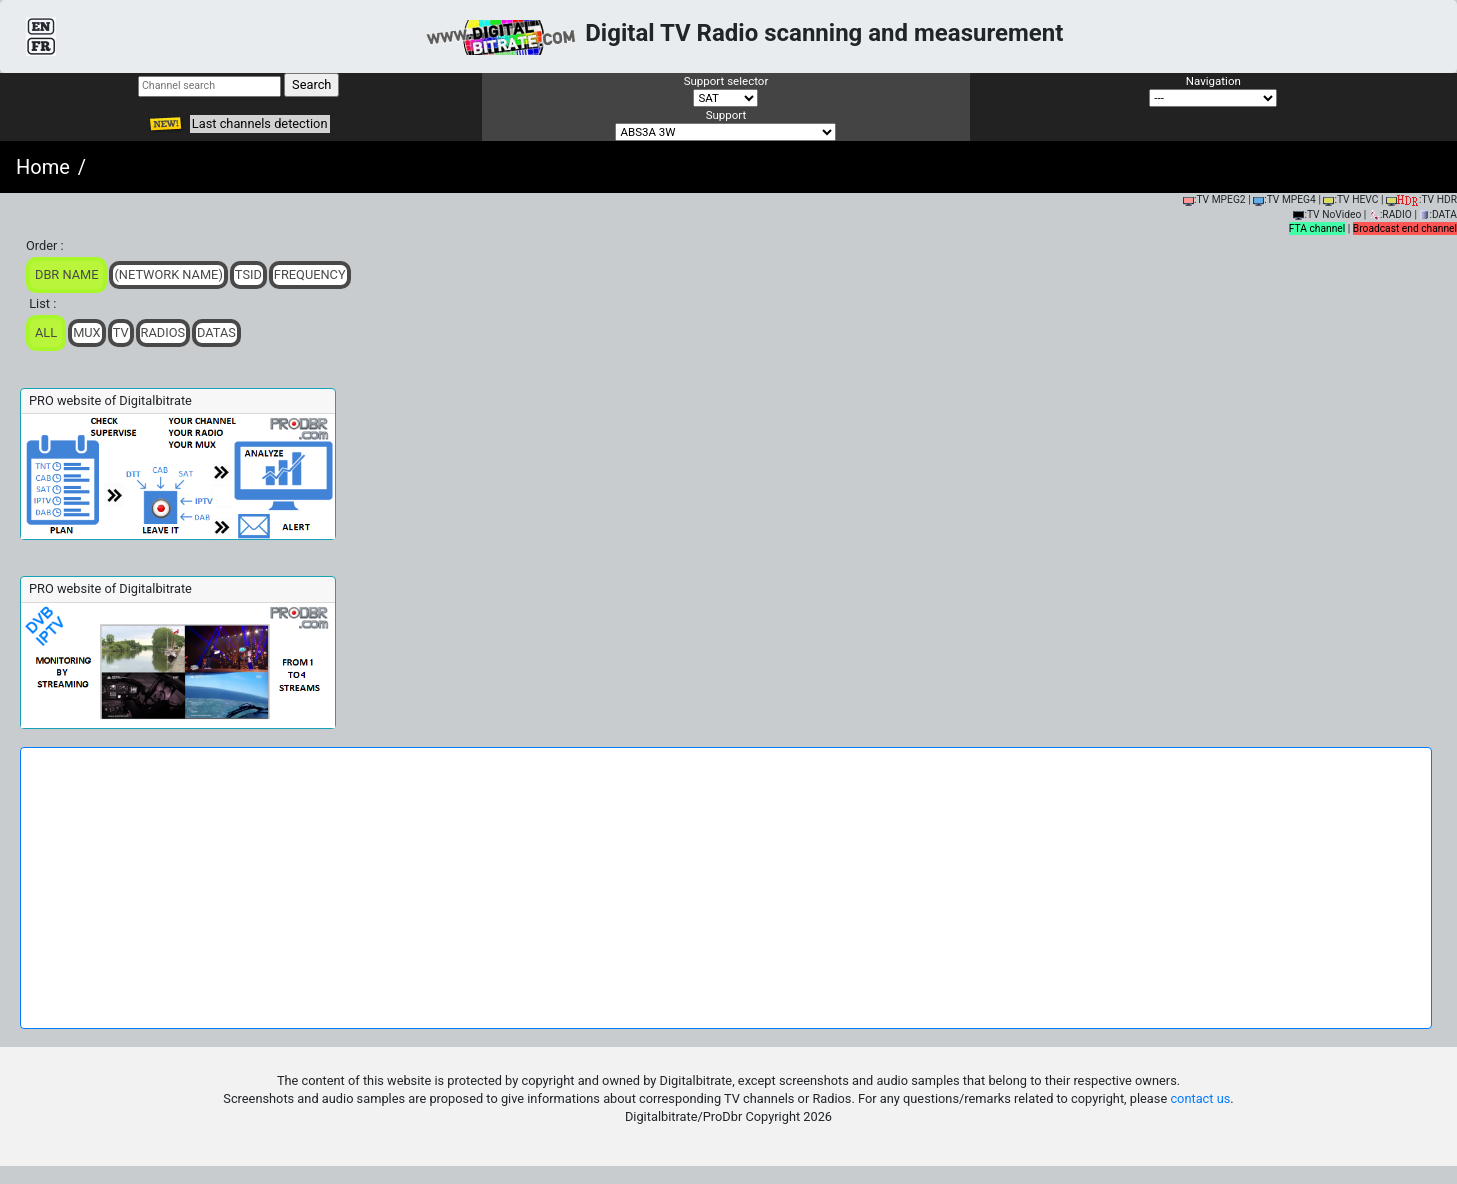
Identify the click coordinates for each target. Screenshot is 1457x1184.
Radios (163, 332)
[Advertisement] (726, 888)
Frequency (310, 274)
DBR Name (66, 274)
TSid (248, 274)
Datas (216, 332)
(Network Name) (168, 274)
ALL (46, 332)
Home (43, 167)
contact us (1200, 1098)
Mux (87, 332)
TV (121, 332)
